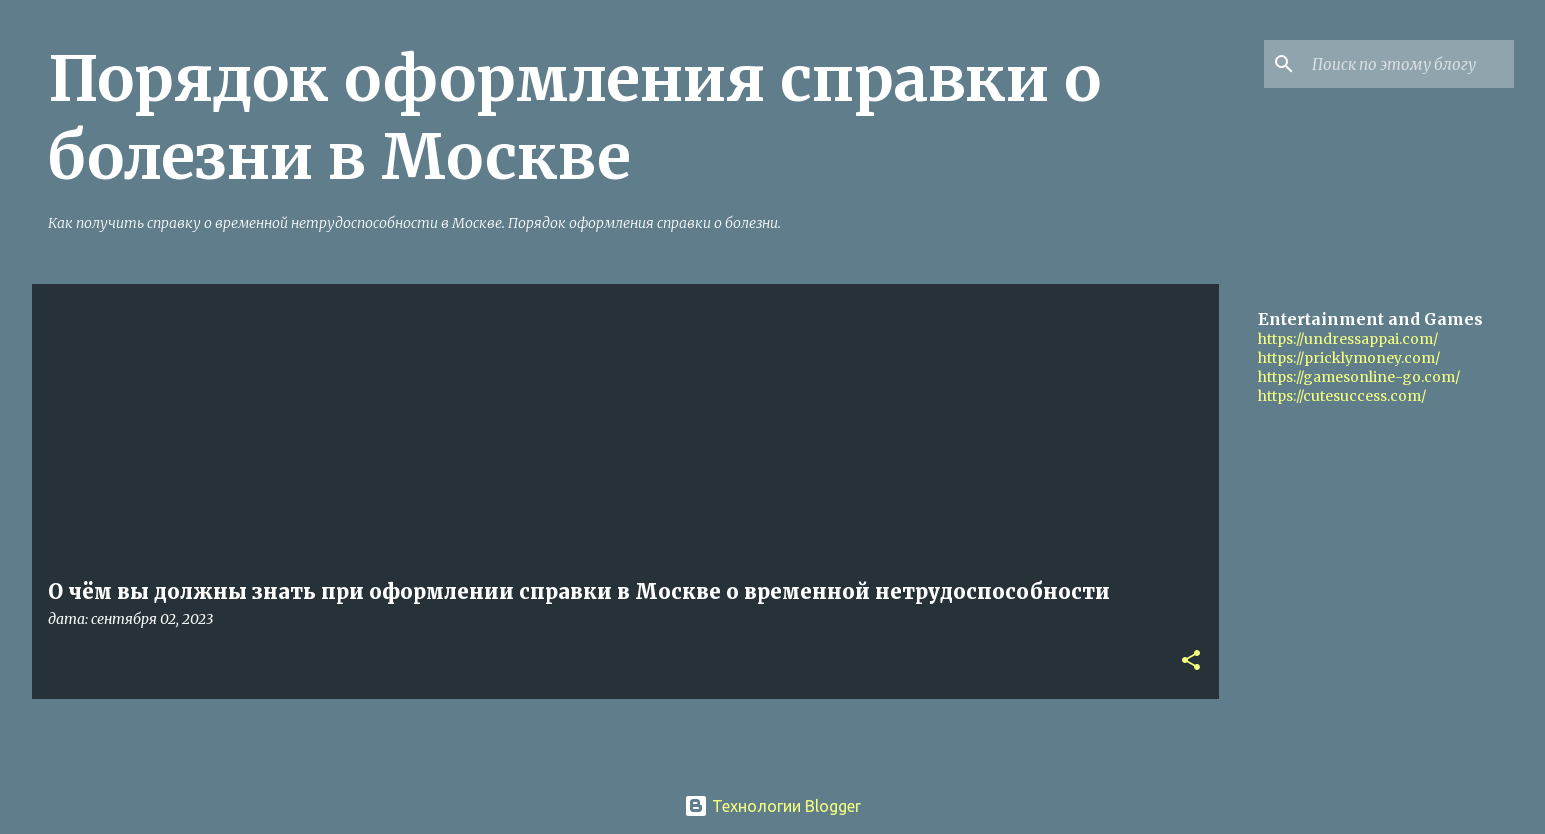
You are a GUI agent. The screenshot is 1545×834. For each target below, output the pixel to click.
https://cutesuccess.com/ (1342, 396)
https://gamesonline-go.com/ (1359, 377)
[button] (1191, 661)
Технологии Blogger (772, 806)
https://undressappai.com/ (1348, 339)
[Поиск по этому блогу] (1409, 64)
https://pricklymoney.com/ (1349, 358)
